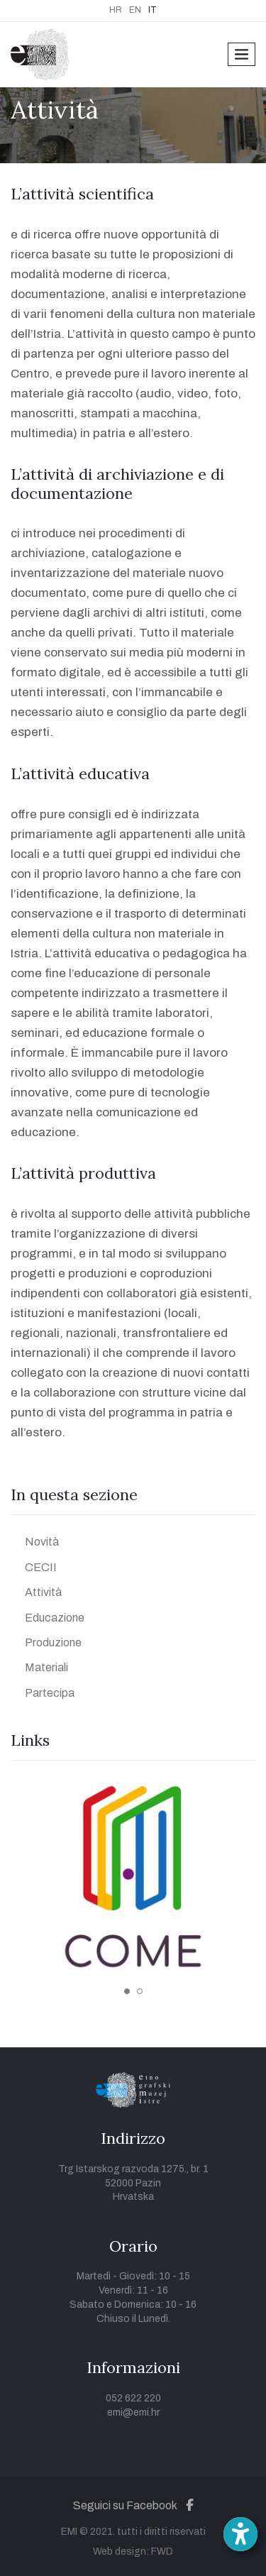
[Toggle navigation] (241, 54)
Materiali (46, 1667)
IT (152, 10)
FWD (162, 2551)
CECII (41, 1567)
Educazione (54, 1618)
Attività (43, 1592)
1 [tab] (127, 1991)
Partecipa (49, 1693)
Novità (42, 1542)
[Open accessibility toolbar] (240, 2534)
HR (115, 10)
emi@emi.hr (133, 2412)
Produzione (53, 1642)
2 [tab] (140, 1991)
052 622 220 (133, 2398)
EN (135, 10)
